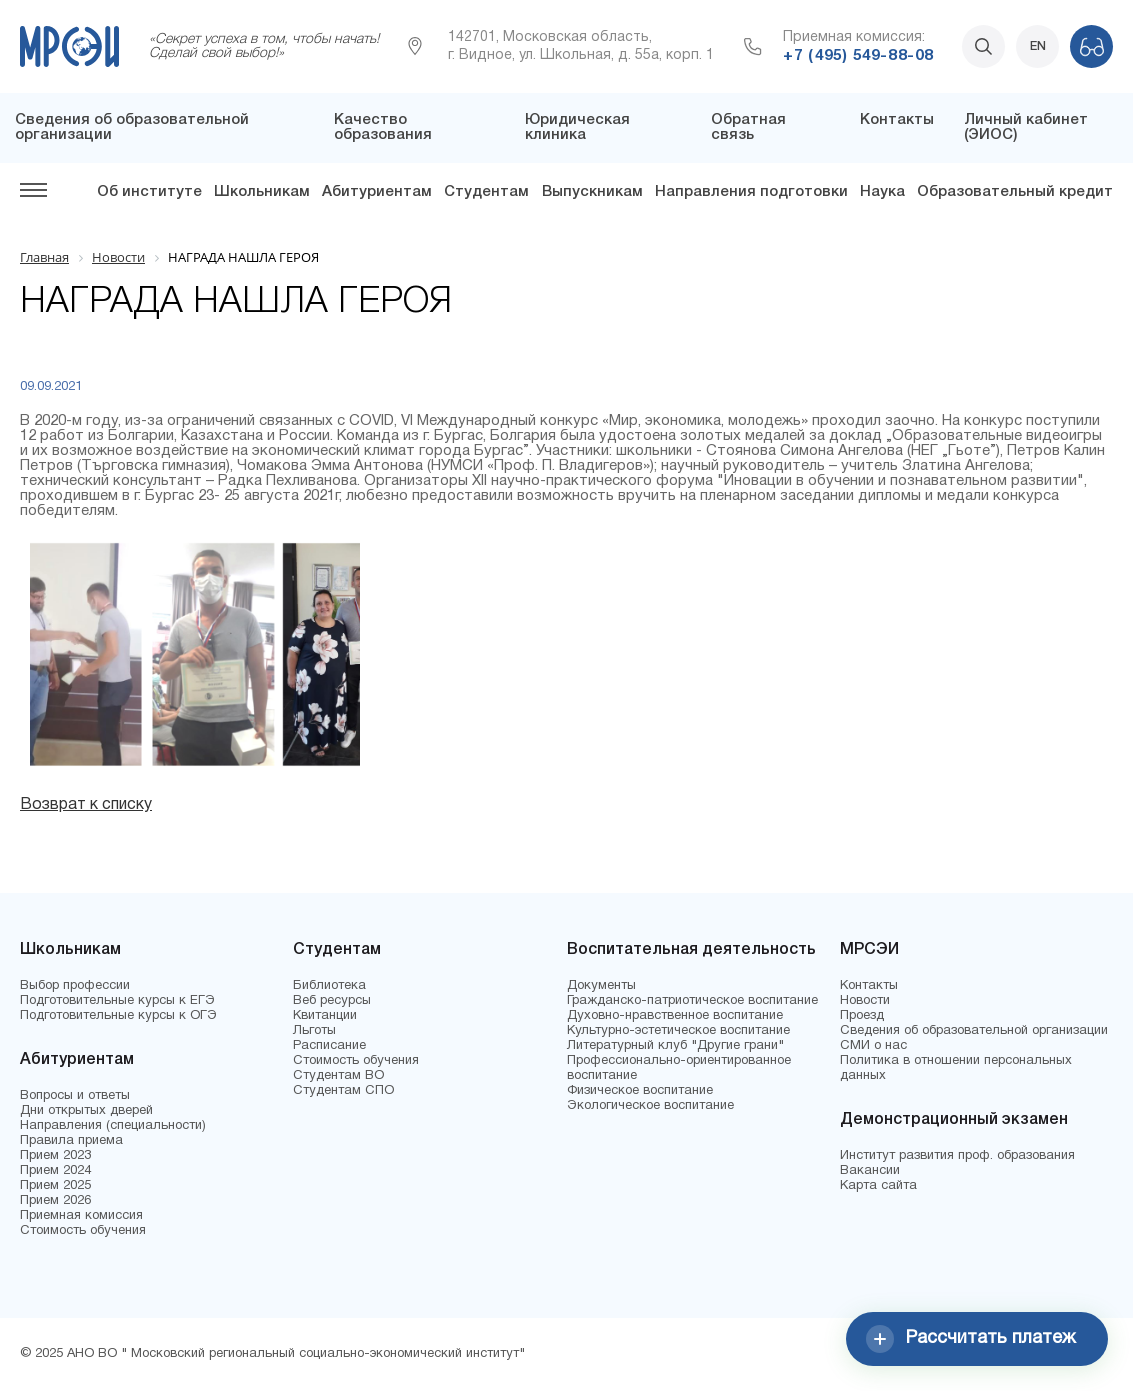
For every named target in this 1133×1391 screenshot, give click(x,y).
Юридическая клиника (577, 127)
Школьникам (262, 192)
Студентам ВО (338, 1076)
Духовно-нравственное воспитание (675, 1016)
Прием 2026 (55, 1201)
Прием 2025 (55, 1186)
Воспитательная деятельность (691, 950)
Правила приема (71, 1141)
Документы (601, 986)
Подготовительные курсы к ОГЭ (118, 1016)
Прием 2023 (55, 1156)
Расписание (329, 1046)
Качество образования (383, 127)
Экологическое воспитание (650, 1106)
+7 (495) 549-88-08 (858, 56)
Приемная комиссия (81, 1216)
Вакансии (870, 1171)
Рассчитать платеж (971, 1339)
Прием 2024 (55, 1171)
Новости (865, 1001)
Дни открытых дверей (86, 1111)
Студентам (486, 192)
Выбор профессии (75, 986)
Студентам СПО (343, 1091)
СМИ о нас (873, 1046)
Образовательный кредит (1015, 192)
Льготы (314, 1031)
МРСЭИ (869, 950)
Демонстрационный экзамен (954, 1120)
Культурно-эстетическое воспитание (678, 1031)
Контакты (897, 120)
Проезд (862, 1016)
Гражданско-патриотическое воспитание (692, 1001)
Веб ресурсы (332, 1001)
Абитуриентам (377, 192)
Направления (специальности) (113, 1126)
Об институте (149, 192)
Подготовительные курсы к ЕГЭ (117, 1001)
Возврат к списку (86, 805)
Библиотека (329, 986)
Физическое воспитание (640, 1091)
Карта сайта (878, 1186)
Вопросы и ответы (75, 1096)
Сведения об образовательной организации (974, 1031)
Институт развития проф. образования (957, 1156)
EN (1038, 46)
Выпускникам (592, 192)
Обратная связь (748, 127)
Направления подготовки (751, 192)
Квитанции (325, 1016)
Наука (882, 192)
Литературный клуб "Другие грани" (675, 1046)
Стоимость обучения (83, 1231)
